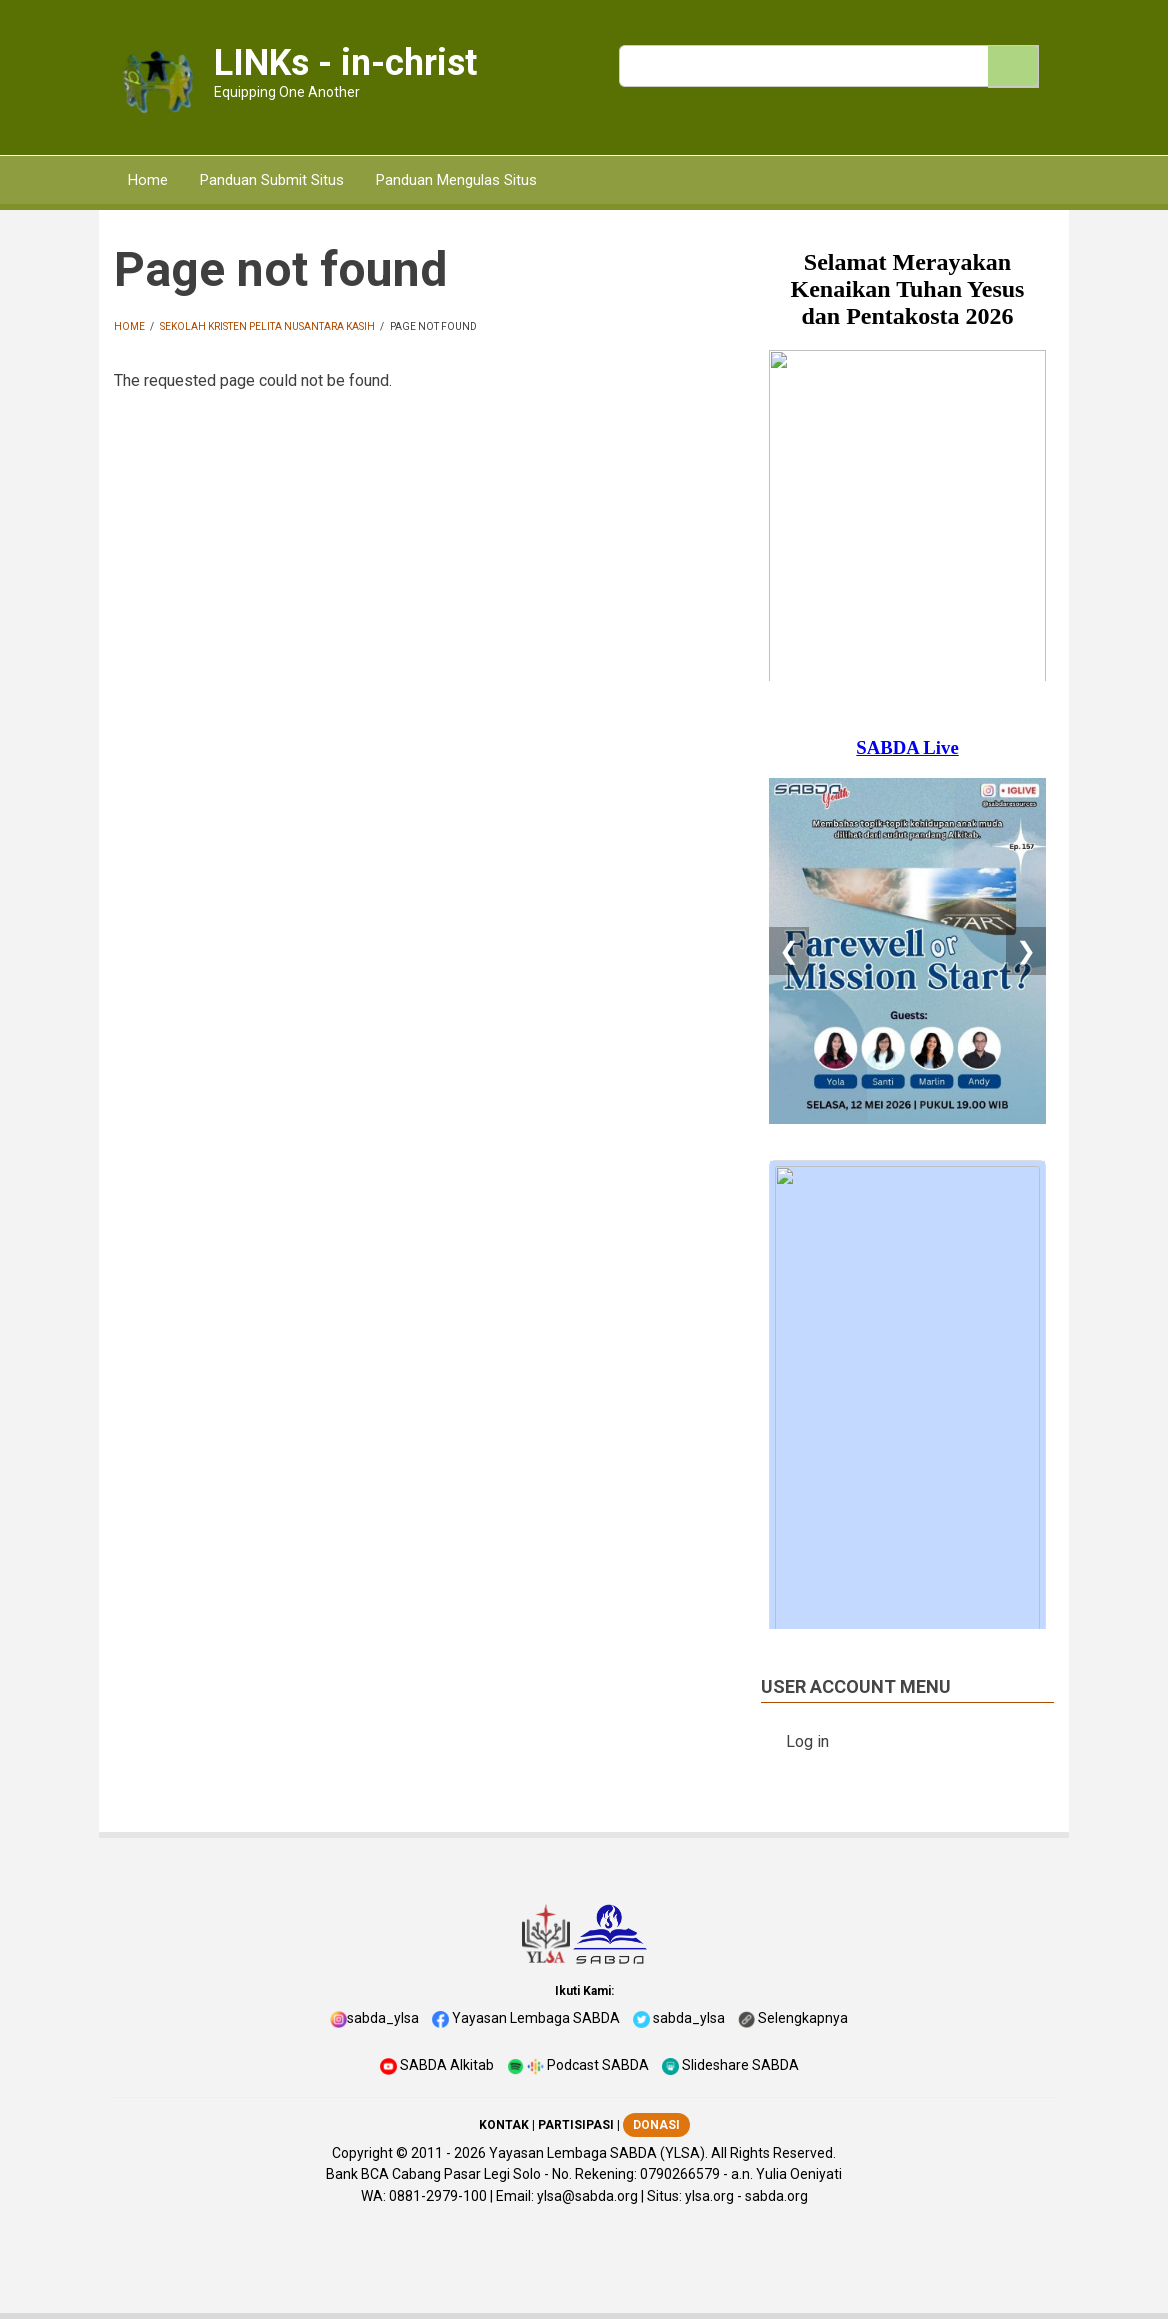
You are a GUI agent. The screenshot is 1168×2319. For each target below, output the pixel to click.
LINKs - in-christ (345, 63)
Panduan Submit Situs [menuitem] (272, 180)
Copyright (362, 2153)
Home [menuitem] (148, 180)
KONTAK (504, 2125)
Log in (807, 1741)
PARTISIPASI (576, 2125)
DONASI (656, 2125)
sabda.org (776, 2196)
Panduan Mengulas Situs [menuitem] (456, 180)
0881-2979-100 (438, 2196)
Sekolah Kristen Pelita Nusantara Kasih (267, 326)
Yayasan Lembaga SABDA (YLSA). (598, 2153)
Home (129, 326)
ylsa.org (709, 2196)
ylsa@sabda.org (587, 2196)
